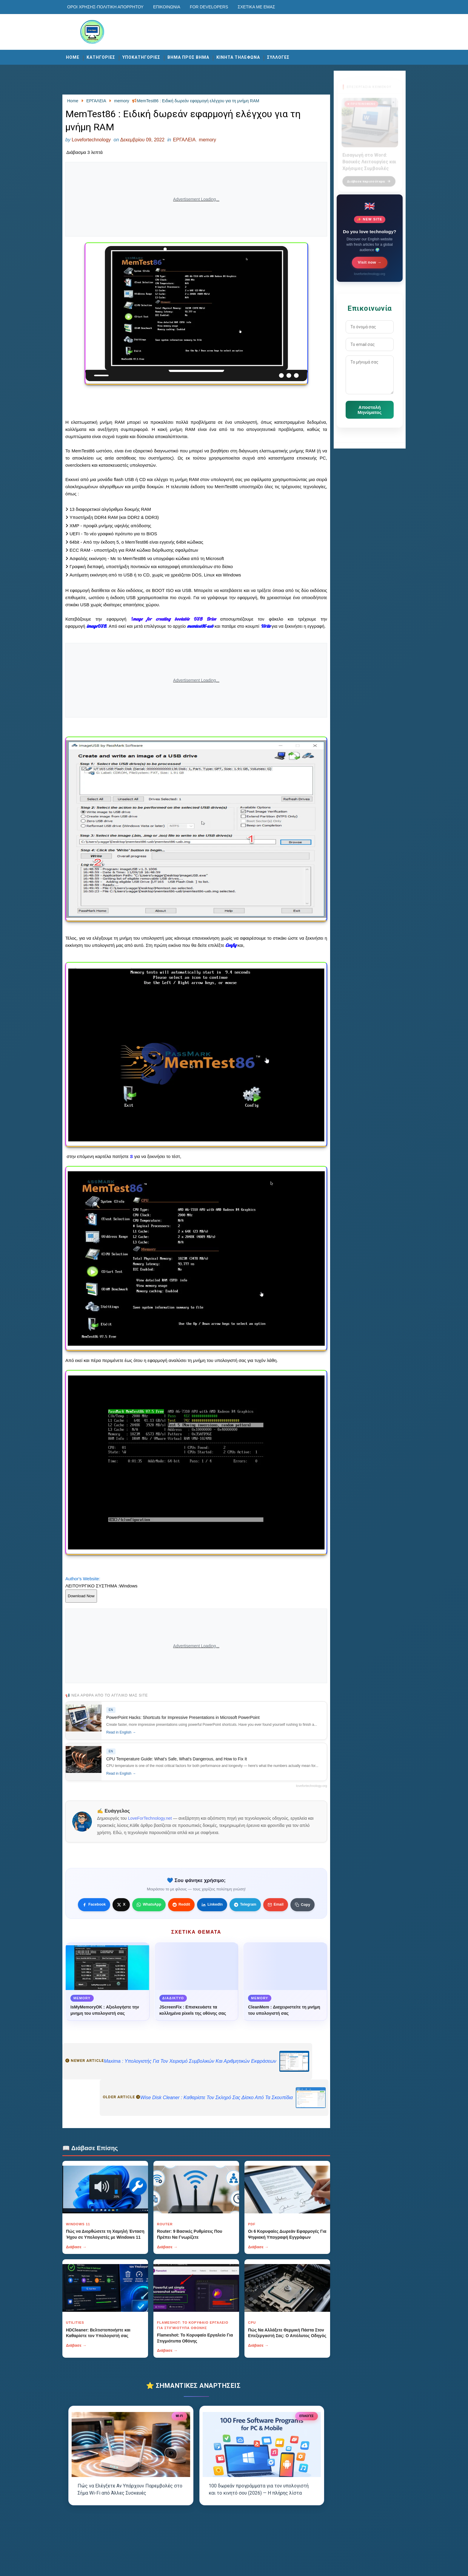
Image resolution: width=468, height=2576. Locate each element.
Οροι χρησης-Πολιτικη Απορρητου (105, 6)
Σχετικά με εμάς (256, 6)
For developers (209, 6)
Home (72, 57)
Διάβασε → (76, 2247)
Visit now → (369, 262)
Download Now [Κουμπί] (81, 1596)
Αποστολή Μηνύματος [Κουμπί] (369, 410)
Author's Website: (82, 1578)
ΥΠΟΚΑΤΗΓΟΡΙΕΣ (141, 57)
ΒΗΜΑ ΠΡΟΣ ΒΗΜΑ (188, 57)
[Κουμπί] (302, 1904)
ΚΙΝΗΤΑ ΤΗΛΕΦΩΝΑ (238, 57)
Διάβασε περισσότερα (369, 178)
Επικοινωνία (166, 6)
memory (207, 139)
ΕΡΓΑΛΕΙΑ (184, 139)
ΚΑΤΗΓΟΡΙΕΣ (101, 57)
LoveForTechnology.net (150, 1818)
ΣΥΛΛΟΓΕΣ (278, 57)
